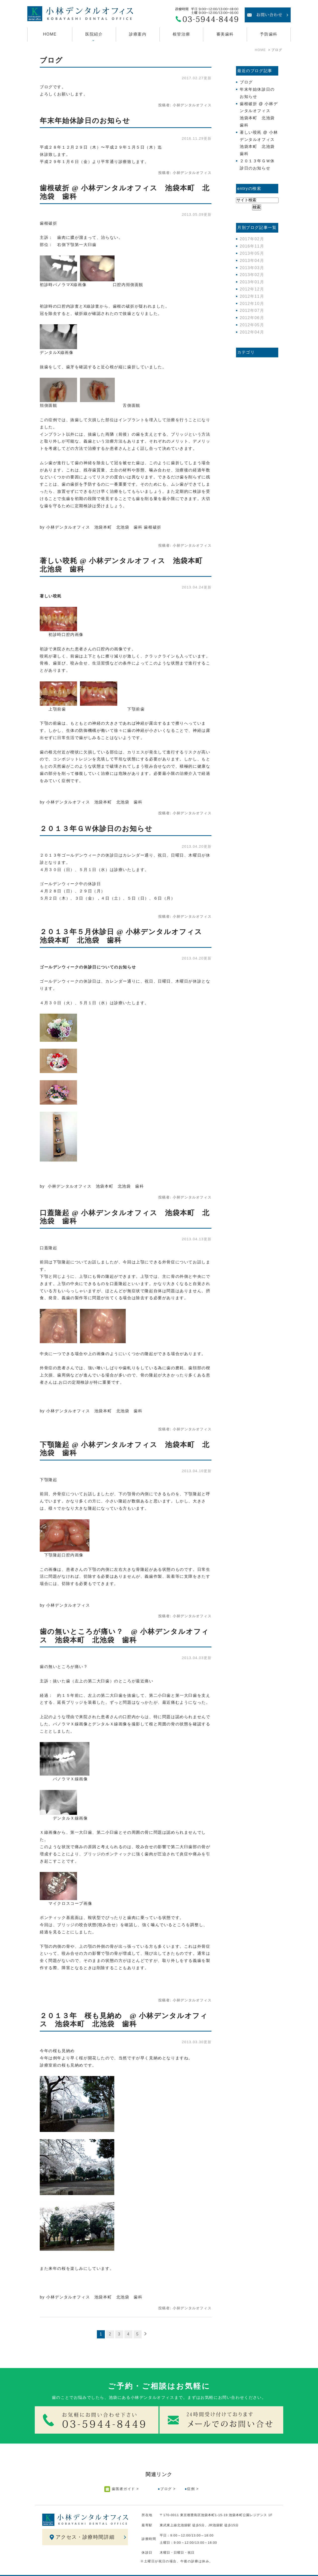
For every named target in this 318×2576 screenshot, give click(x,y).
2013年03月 (252, 268)
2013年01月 (252, 282)
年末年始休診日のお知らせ (85, 121)
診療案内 (137, 34)
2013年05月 (252, 253)
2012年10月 (252, 303)
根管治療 (181, 34)
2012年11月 (252, 296)
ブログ (51, 60)
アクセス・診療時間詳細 (85, 2523)
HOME (49, 34)
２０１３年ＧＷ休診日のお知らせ (96, 828)
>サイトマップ (46, 2568)
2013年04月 (252, 260)
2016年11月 (252, 246)
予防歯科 (268, 34)
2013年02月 (252, 275)
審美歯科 (225, 34)
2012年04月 (252, 332)
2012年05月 (252, 325)
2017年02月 (252, 239)
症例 (191, 2475)
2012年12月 (252, 289)
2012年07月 (252, 310)
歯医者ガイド (123, 2475)
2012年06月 (252, 318)
